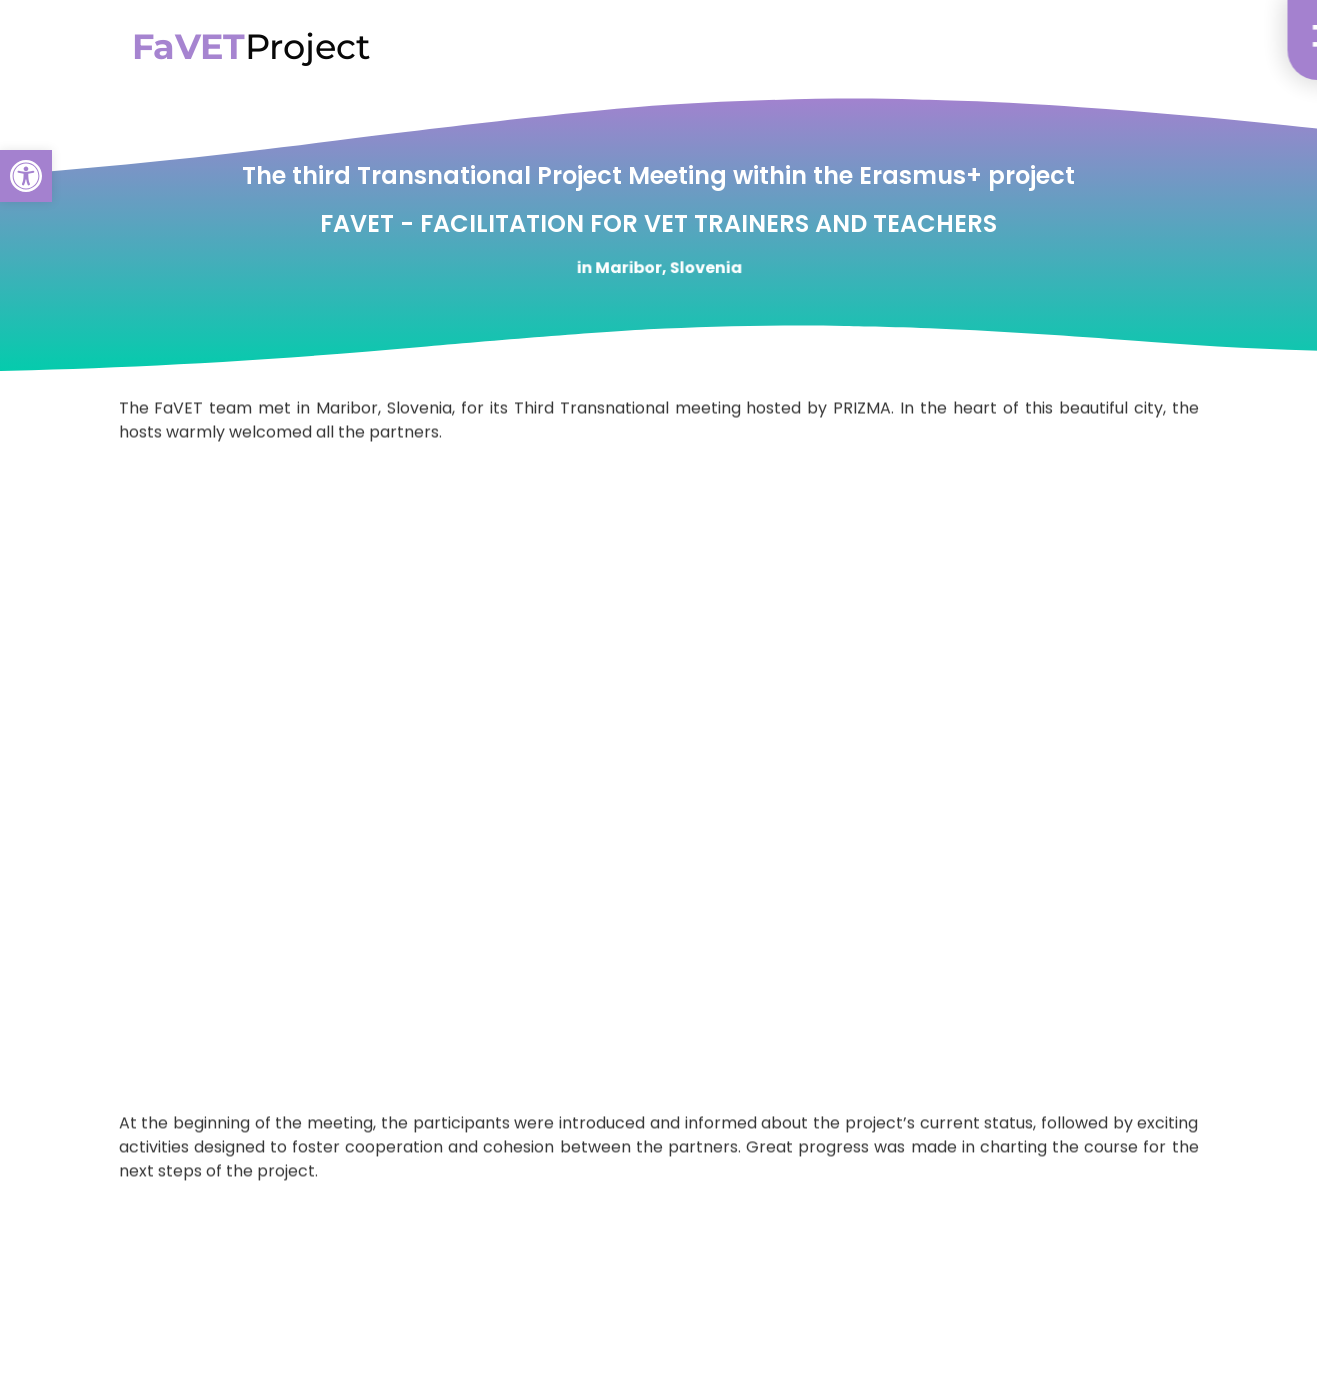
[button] (26, 176)
